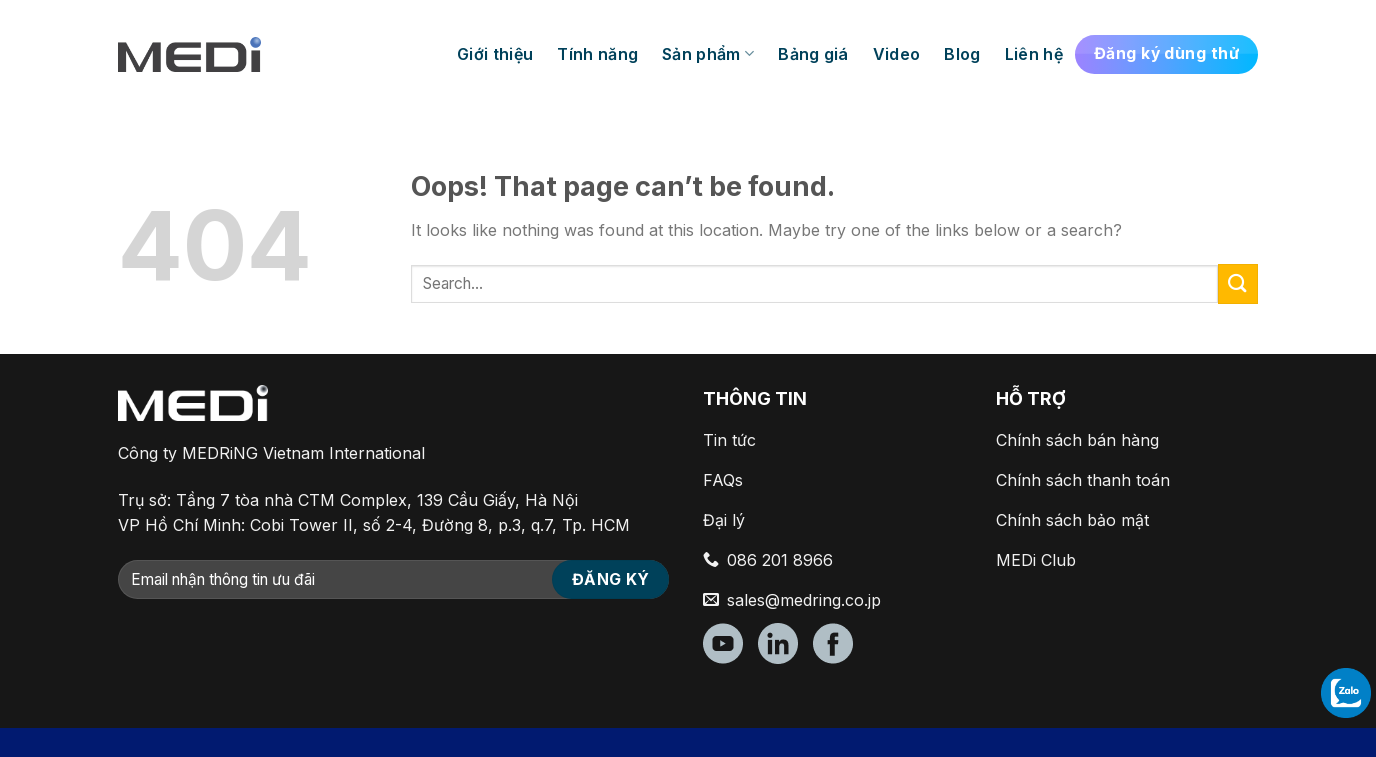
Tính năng (597, 54)
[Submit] (1238, 283)
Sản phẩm (708, 53)
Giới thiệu (495, 54)
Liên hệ (1034, 54)
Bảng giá (813, 54)
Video (897, 54)
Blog (962, 54)
